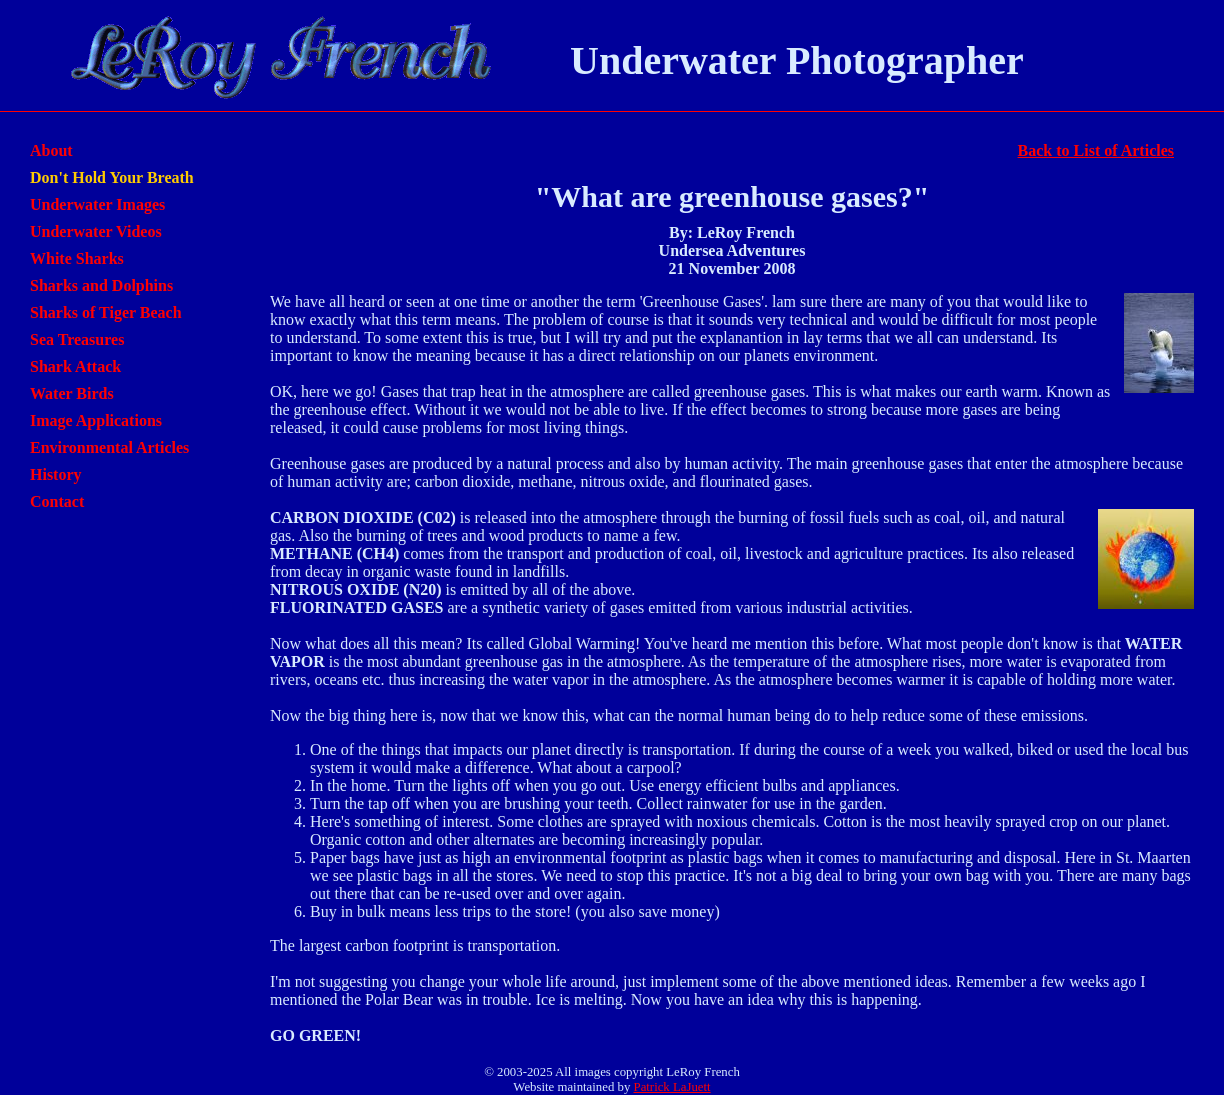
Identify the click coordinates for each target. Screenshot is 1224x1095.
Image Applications (96, 420)
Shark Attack (75, 366)
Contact (57, 501)
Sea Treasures (77, 339)
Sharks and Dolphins (101, 285)
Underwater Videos (96, 231)
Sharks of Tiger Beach (106, 312)
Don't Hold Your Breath (112, 177)
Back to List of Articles (1096, 150)
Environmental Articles (109, 447)
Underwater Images (97, 204)
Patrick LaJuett (672, 1087)
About (51, 150)
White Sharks (77, 258)
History (56, 474)
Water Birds (72, 393)
